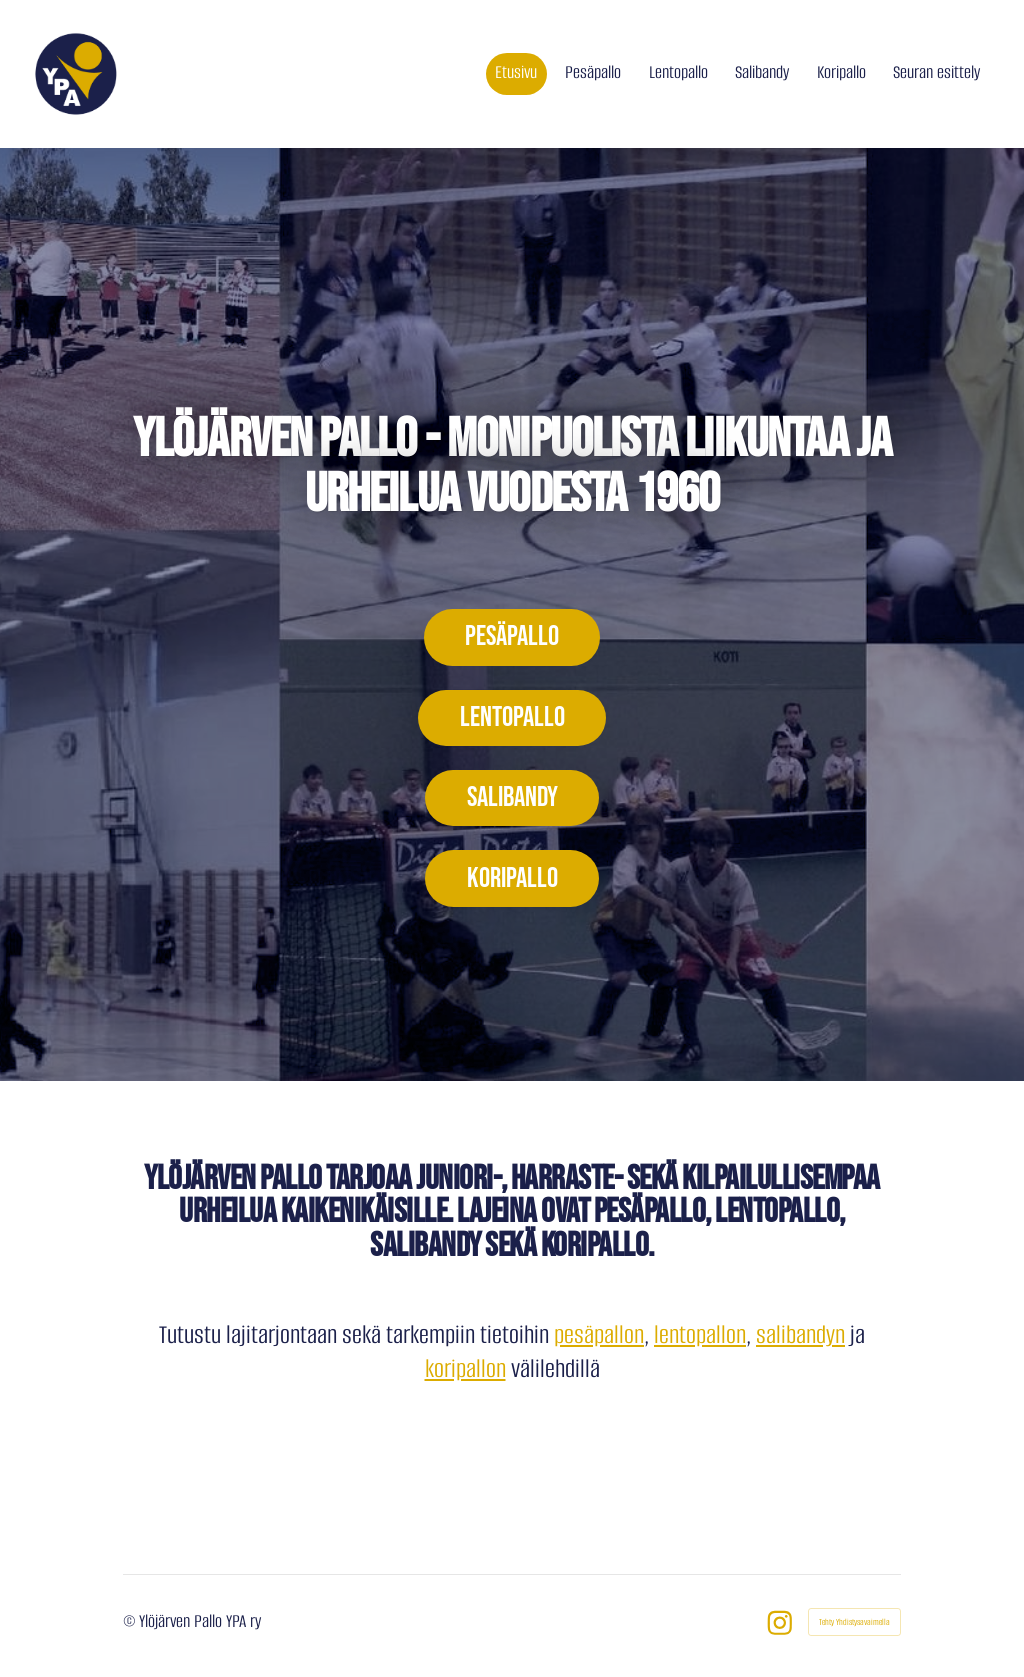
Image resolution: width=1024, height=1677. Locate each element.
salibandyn (800, 1334)
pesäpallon (599, 1334)
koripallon (465, 1368)
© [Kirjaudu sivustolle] (131, 1621)
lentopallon (700, 1334)
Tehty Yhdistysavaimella (854, 1622)
